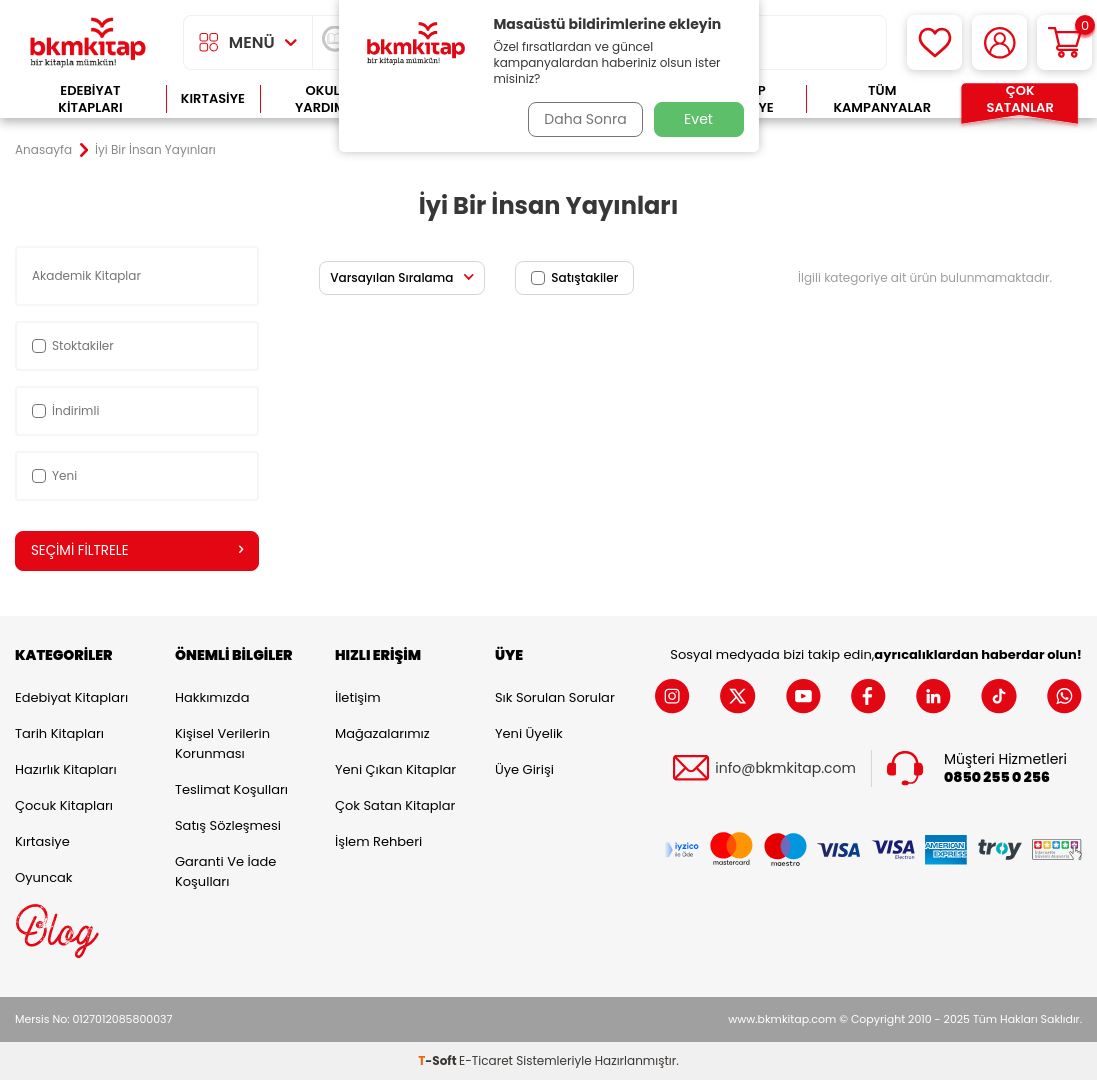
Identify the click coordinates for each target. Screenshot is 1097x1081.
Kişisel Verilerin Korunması (222, 744)
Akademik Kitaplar (88, 275)
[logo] (88, 42)
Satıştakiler (574, 277)
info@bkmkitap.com (785, 769)
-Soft (438, 1061)
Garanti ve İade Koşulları (225, 872)
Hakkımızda (212, 698)
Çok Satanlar (1020, 99)
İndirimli (65, 410)
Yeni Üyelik (529, 734)
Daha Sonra (581, 119)
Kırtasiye (213, 98)
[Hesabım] (999, 42)
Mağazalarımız (382, 734)
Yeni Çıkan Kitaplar (395, 770)
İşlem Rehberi (378, 842)
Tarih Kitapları (59, 734)
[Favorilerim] (934, 42)
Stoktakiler (73, 345)
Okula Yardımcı (327, 99)
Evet (698, 119)
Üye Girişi (524, 770)
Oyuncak (44, 878)
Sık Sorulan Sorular (555, 698)
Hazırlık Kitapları (66, 770)
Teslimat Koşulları (231, 790)
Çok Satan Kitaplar (395, 806)
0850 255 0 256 (997, 778)
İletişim (358, 698)
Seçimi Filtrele (137, 551)
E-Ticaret (486, 1061)
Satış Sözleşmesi (228, 826)
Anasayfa (43, 150)
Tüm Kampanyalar (882, 99)
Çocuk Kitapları (64, 806)
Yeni (54, 475)
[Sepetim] (1064, 42)
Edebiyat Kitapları (90, 99)
